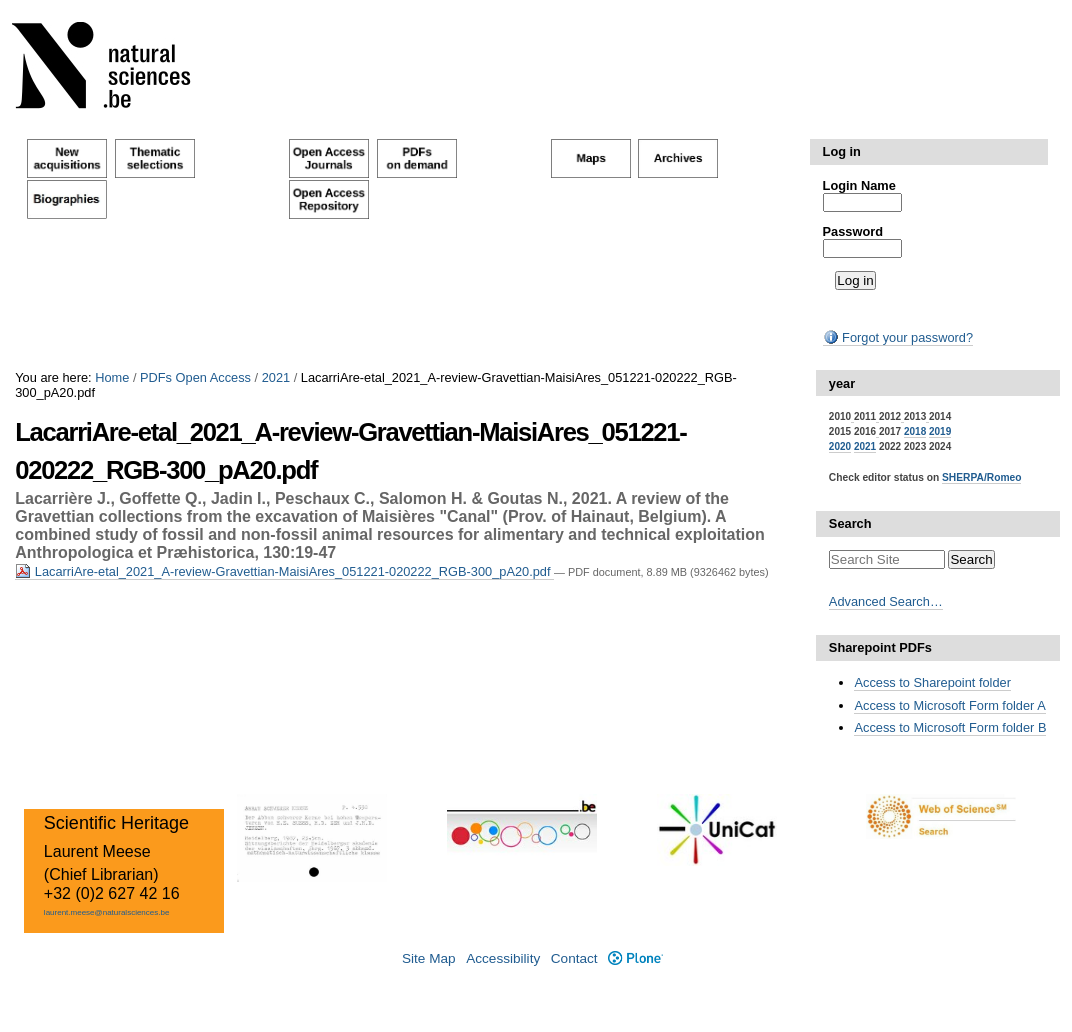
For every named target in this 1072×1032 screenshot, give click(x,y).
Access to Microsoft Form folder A (949, 705)
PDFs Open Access (195, 377)
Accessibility (503, 958)
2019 (940, 431)
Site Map (429, 958)
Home (112, 377)
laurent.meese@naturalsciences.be (107, 912)
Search (850, 523)
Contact (574, 958)
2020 (840, 446)
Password (853, 231)
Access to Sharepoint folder (932, 682)
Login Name (859, 185)
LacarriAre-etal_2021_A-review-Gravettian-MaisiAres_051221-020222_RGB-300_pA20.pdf (284, 571)
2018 (915, 431)
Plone (635, 958)
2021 (276, 377)
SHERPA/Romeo (981, 477)
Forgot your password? (898, 337)
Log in (842, 151)
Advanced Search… (886, 601)
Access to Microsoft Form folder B (950, 727)
